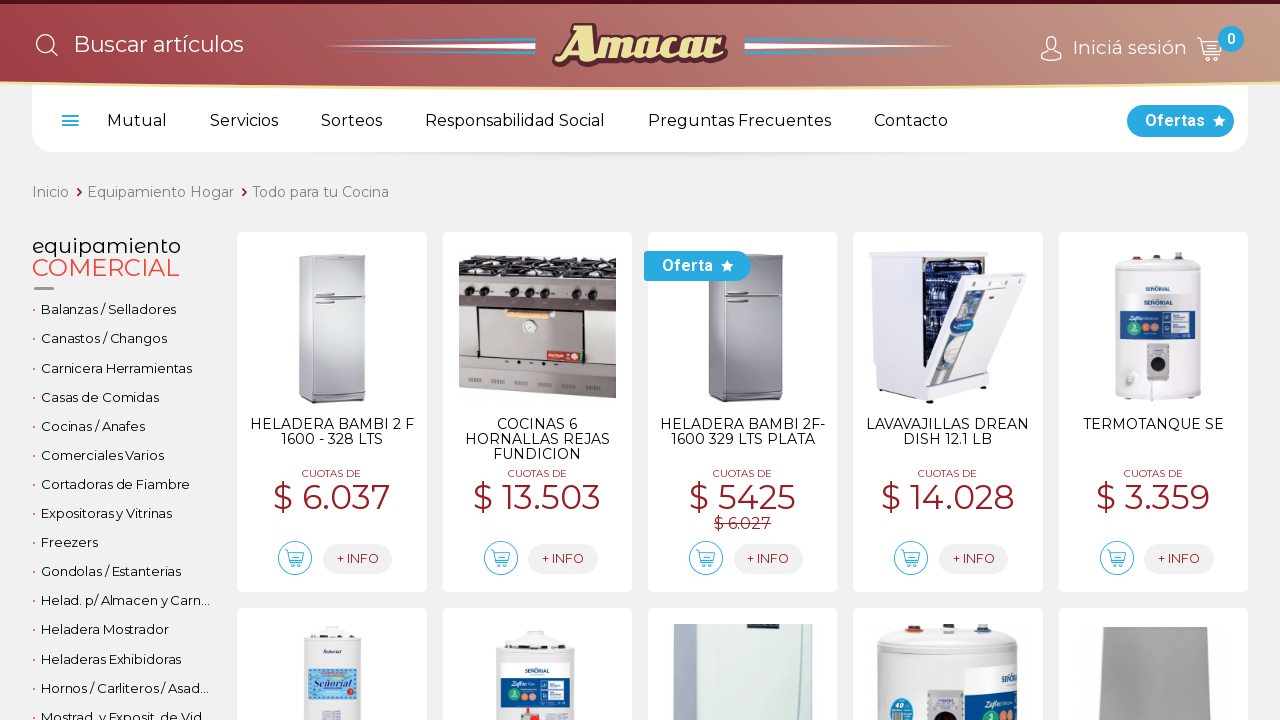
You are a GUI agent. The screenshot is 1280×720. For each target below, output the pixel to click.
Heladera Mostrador (105, 629)
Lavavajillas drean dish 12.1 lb (947, 431)
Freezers (69, 542)
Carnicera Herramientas (116, 368)
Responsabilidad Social (515, 120)
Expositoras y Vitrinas (106, 513)
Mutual (137, 120)
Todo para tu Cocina (320, 192)
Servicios (244, 120)
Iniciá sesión (1110, 49)
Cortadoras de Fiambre (115, 484)
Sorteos (351, 120)
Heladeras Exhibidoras (111, 659)
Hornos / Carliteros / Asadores (131, 688)
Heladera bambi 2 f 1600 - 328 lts (332, 431)
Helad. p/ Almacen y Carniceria (131, 600)
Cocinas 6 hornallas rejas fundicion (537, 439)
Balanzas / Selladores (108, 309)
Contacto (911, 120)
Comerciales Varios (102, 455)
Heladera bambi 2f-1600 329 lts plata (742, 431)
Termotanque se (1153, 424)
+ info (372, 560)
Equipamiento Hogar (160, 192)
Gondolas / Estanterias (111, 571)
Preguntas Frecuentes (739, 120)
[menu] (67, 121)
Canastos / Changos (104, 338)
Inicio (50, 192)
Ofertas (1175, 120)
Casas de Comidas (100, 397)
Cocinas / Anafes (93, 426)
